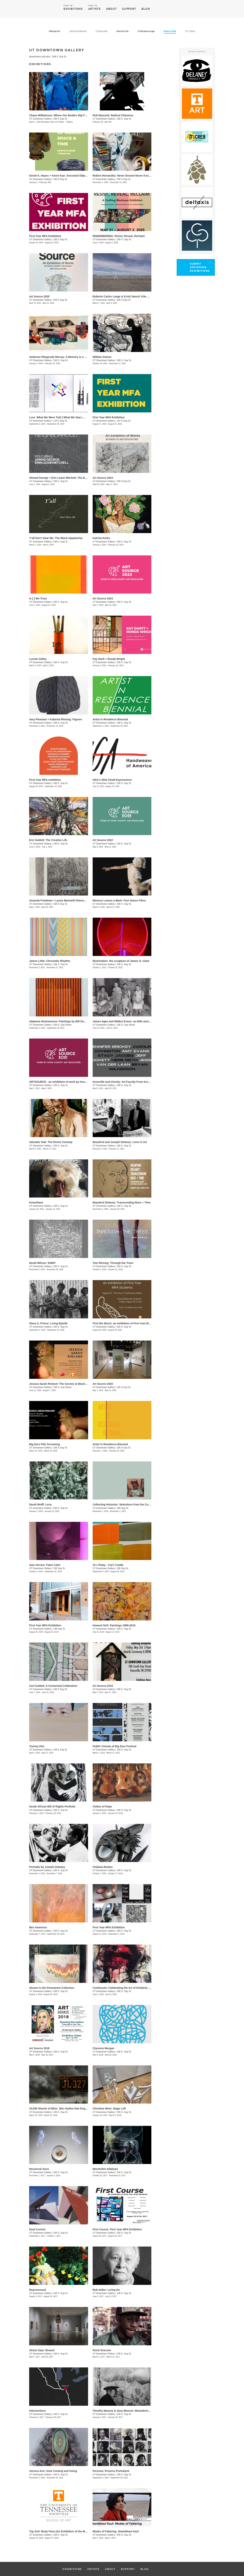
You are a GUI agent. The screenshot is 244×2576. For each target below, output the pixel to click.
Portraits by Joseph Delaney (47, 1866)
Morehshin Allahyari (105, 2168)
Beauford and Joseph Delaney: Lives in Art (120, 1142)
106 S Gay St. (60, 118)
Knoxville (170, 31)
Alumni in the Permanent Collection (51, 1987)
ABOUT (111, 8)
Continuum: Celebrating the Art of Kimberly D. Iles (124, 1987)
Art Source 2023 (103, 598)
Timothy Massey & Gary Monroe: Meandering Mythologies (129, 2410)
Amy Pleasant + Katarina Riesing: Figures (55, 719)
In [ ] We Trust (38, 598)
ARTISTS (94, 8)
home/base (36, 1202)
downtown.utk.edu (39, 56)
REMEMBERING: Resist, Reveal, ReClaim (119, 236)
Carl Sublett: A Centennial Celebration (53, 1685)
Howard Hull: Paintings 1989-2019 (114, 1625)
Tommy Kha (36, 1746)
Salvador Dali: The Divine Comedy (50, 1142)
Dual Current (37, 2229)
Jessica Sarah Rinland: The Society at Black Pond (60, 1383)
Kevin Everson (102, 2350)
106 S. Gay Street (62, 1024)
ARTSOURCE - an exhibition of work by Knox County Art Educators (72, 1081)
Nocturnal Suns (39, 2168)
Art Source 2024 (103, 477)
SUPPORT (129, 8)
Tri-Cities (190, 31)
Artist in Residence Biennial (110, 719)
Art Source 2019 (103, 1685)
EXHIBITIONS (73, 8)
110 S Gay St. (60, 420)
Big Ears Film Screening (44, 1444)
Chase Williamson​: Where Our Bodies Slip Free (59, 115)
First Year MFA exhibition (45, 779)
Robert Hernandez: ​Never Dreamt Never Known (122, 175)
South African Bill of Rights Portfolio (52, 1806)
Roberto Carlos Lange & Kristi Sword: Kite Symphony (127, 296)
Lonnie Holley (38, 658)
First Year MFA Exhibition (45, 236)
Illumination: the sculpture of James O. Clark (121, 960)
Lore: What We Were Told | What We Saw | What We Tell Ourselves (71, 417)
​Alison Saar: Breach (42, 2350)
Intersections (37, 2410)
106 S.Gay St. (124, 481)
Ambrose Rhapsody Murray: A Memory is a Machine (62, 356)
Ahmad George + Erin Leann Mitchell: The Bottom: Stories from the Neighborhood (81, 477)
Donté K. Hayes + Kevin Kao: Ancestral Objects (59, 175)
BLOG (145, 8)
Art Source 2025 (39, 296)
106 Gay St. (123, 1508)
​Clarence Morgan (103, 2048)
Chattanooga (146, 31)
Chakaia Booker (103, 1866)
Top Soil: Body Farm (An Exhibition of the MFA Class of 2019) (68, 2531)
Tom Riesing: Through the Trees (113, 1262)
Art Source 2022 (103, 840)
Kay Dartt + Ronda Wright (109, 658)
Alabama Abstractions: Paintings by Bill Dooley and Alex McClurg (70, 1021)
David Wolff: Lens (40, 1504)
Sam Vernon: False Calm (44, 1564)
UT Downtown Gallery (40, 118)
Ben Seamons (38, 1927)
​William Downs (102, 356)
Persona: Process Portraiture (111, 2470)
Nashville (122, 31)
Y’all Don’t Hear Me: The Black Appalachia (56, 538)
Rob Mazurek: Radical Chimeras (113, 115)
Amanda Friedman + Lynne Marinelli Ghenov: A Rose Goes (66, 900)
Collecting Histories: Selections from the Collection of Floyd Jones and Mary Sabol (145, 1504)
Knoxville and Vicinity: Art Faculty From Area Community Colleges (135, 1081)
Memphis (54, 31)
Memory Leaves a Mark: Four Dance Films (119, 900)
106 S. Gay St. (59, 56)
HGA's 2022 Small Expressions (112, 779)
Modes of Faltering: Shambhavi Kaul (116, 2531)
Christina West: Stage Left (109, 2108)
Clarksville (102, 31)
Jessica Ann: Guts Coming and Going (53, 2470)
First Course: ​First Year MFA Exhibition (117, 2229)
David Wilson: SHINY (42, 1262)
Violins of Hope (102, 1806)
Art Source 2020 (103, 1383)
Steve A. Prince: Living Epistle (48, 1323)
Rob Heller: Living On (106, 2289)
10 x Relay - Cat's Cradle (108, 1564)
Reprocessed (37, 2289)
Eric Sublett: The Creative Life (48, 840)
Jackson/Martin (78, 31)
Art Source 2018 (39, 2048)
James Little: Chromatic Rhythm (49, 960)
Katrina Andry (101, 538)
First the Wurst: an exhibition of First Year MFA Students (128, 1323)
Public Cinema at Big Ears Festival (114, 1746)
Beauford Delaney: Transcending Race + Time (122, 1202)
